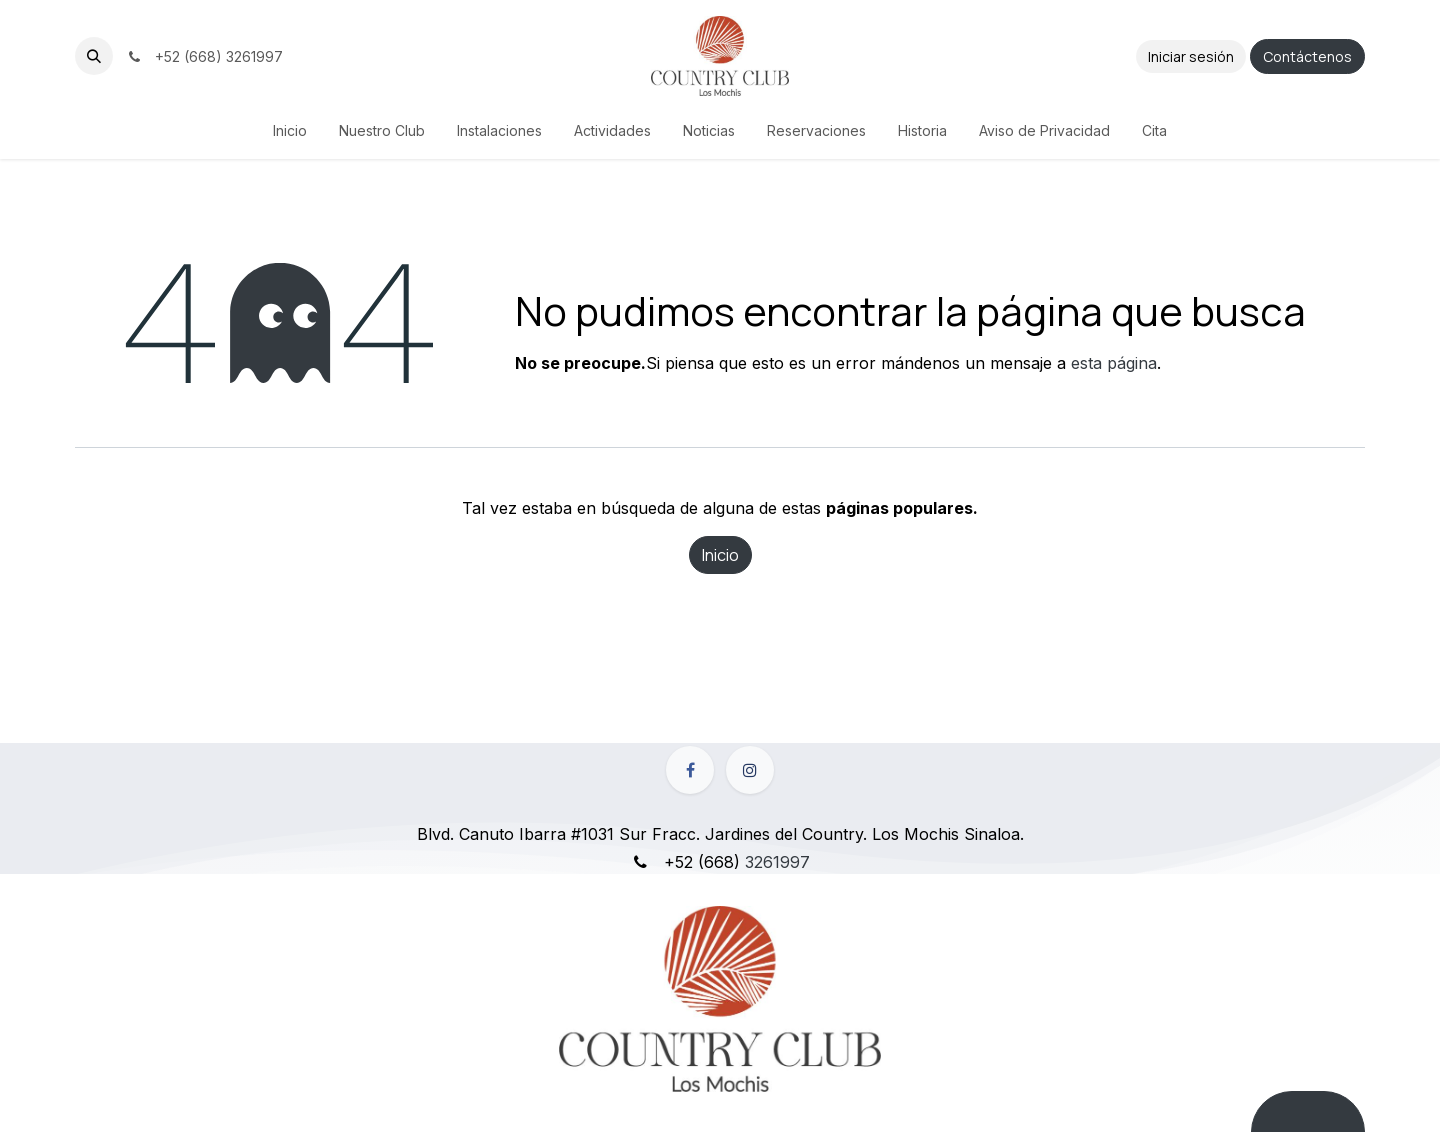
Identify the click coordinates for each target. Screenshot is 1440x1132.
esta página (1114, 363)
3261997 (777, 862)
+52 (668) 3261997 (204, 56)
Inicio (720, 555)
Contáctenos (1307, 56)
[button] (94, 56)
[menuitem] (290, 130)
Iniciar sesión (1191, 56)
